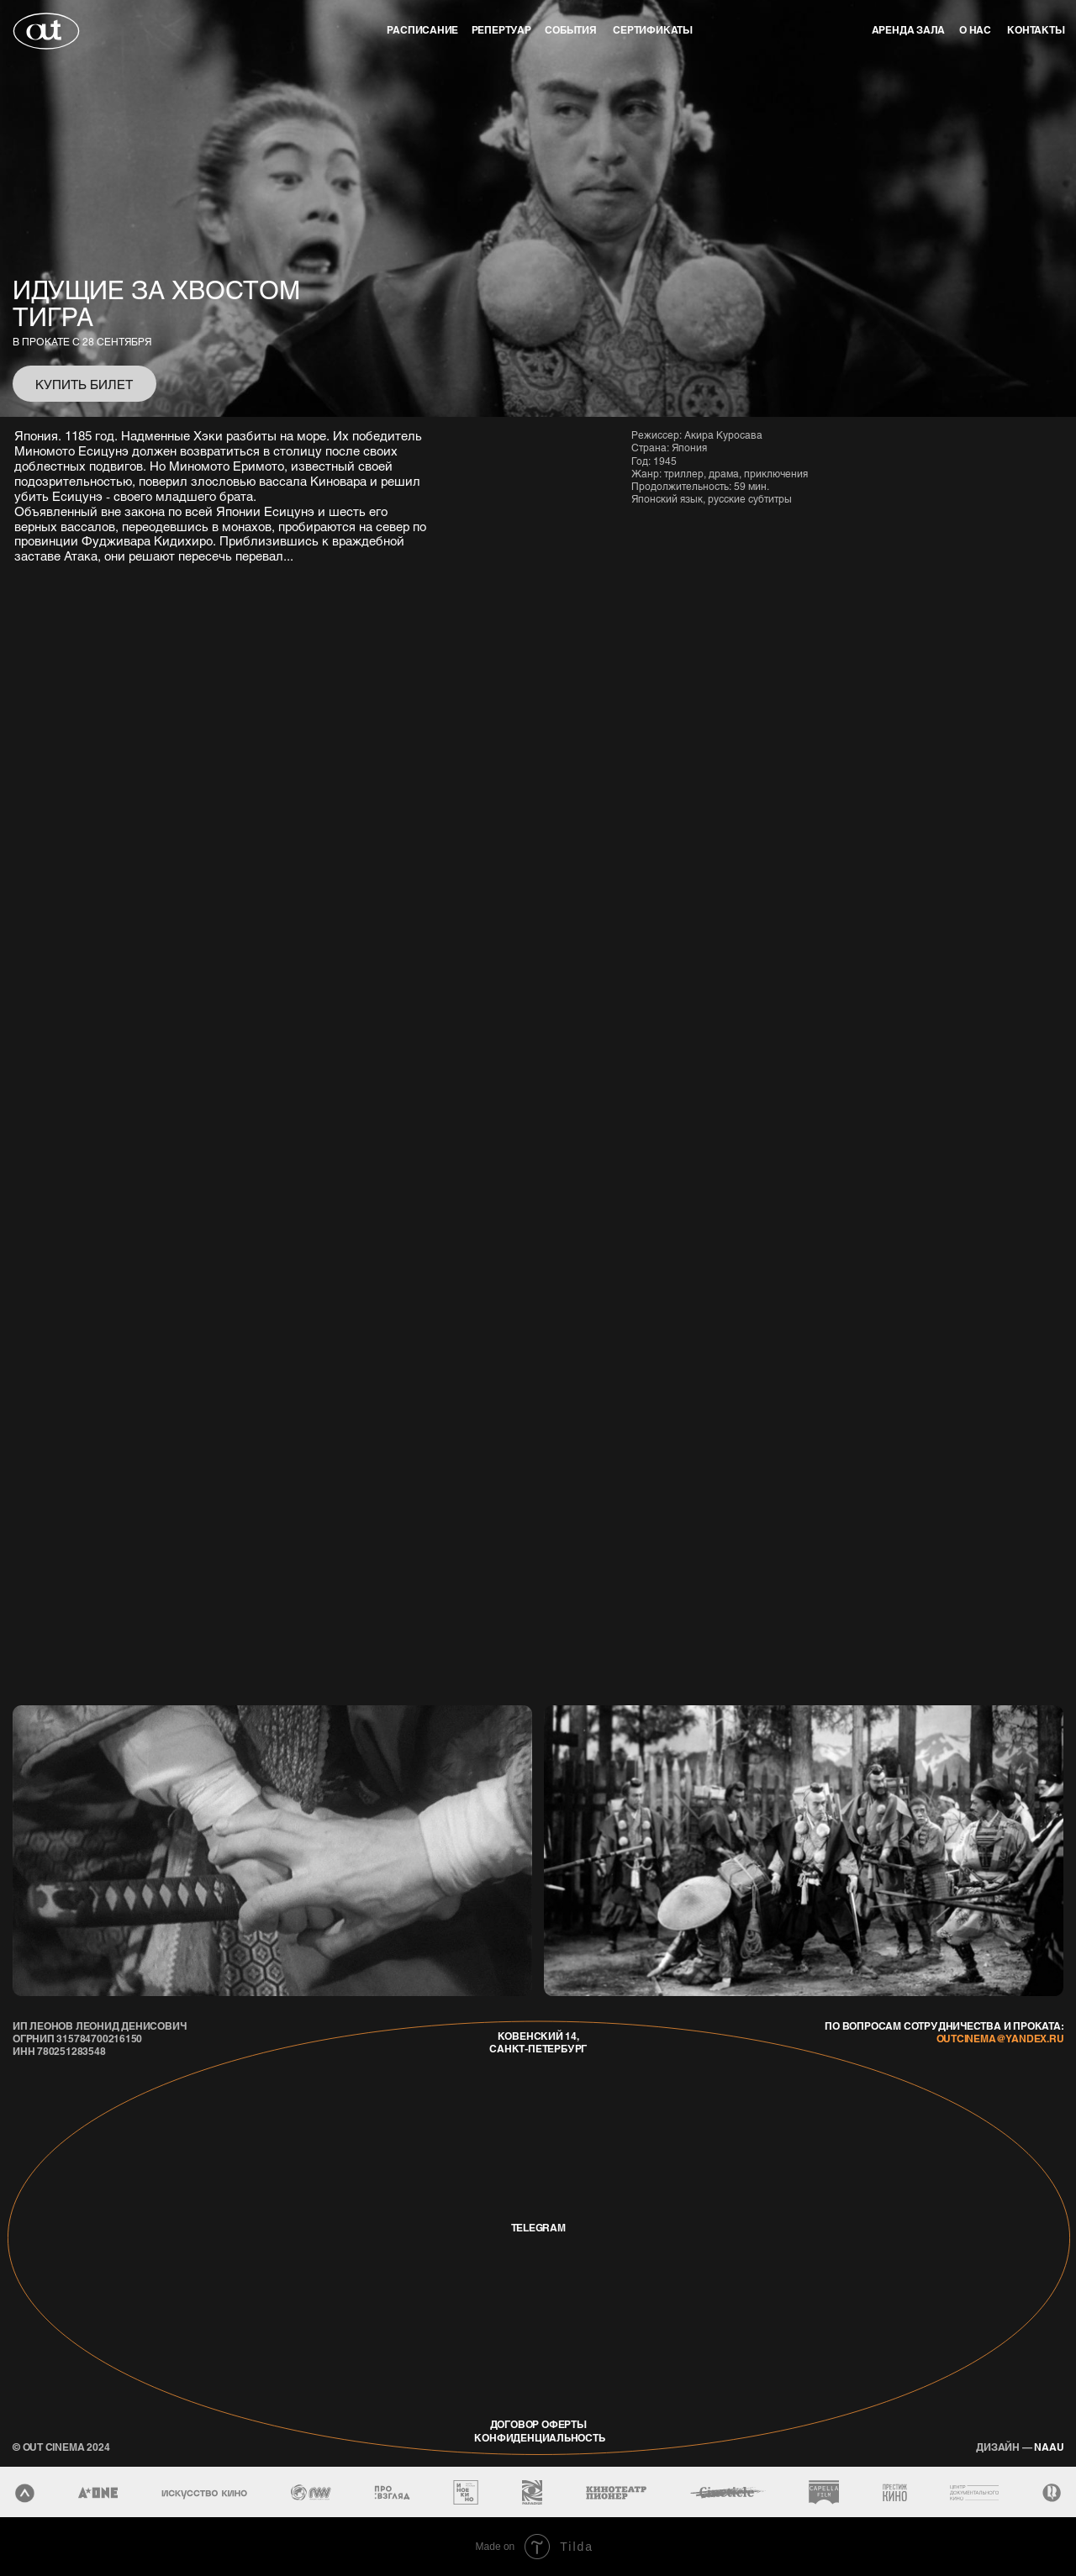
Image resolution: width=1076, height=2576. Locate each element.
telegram (538, 2227)
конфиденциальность (539, 2437)
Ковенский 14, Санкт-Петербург (538, 2042)
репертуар (501, 30)
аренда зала (909, 30)
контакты (1035, 30)
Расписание (422, 30)
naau (1019, 2447)
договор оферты (538, 2424)
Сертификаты (653, 30)
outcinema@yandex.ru (1000, 2038)
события (571, 30)
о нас (975, 30)
